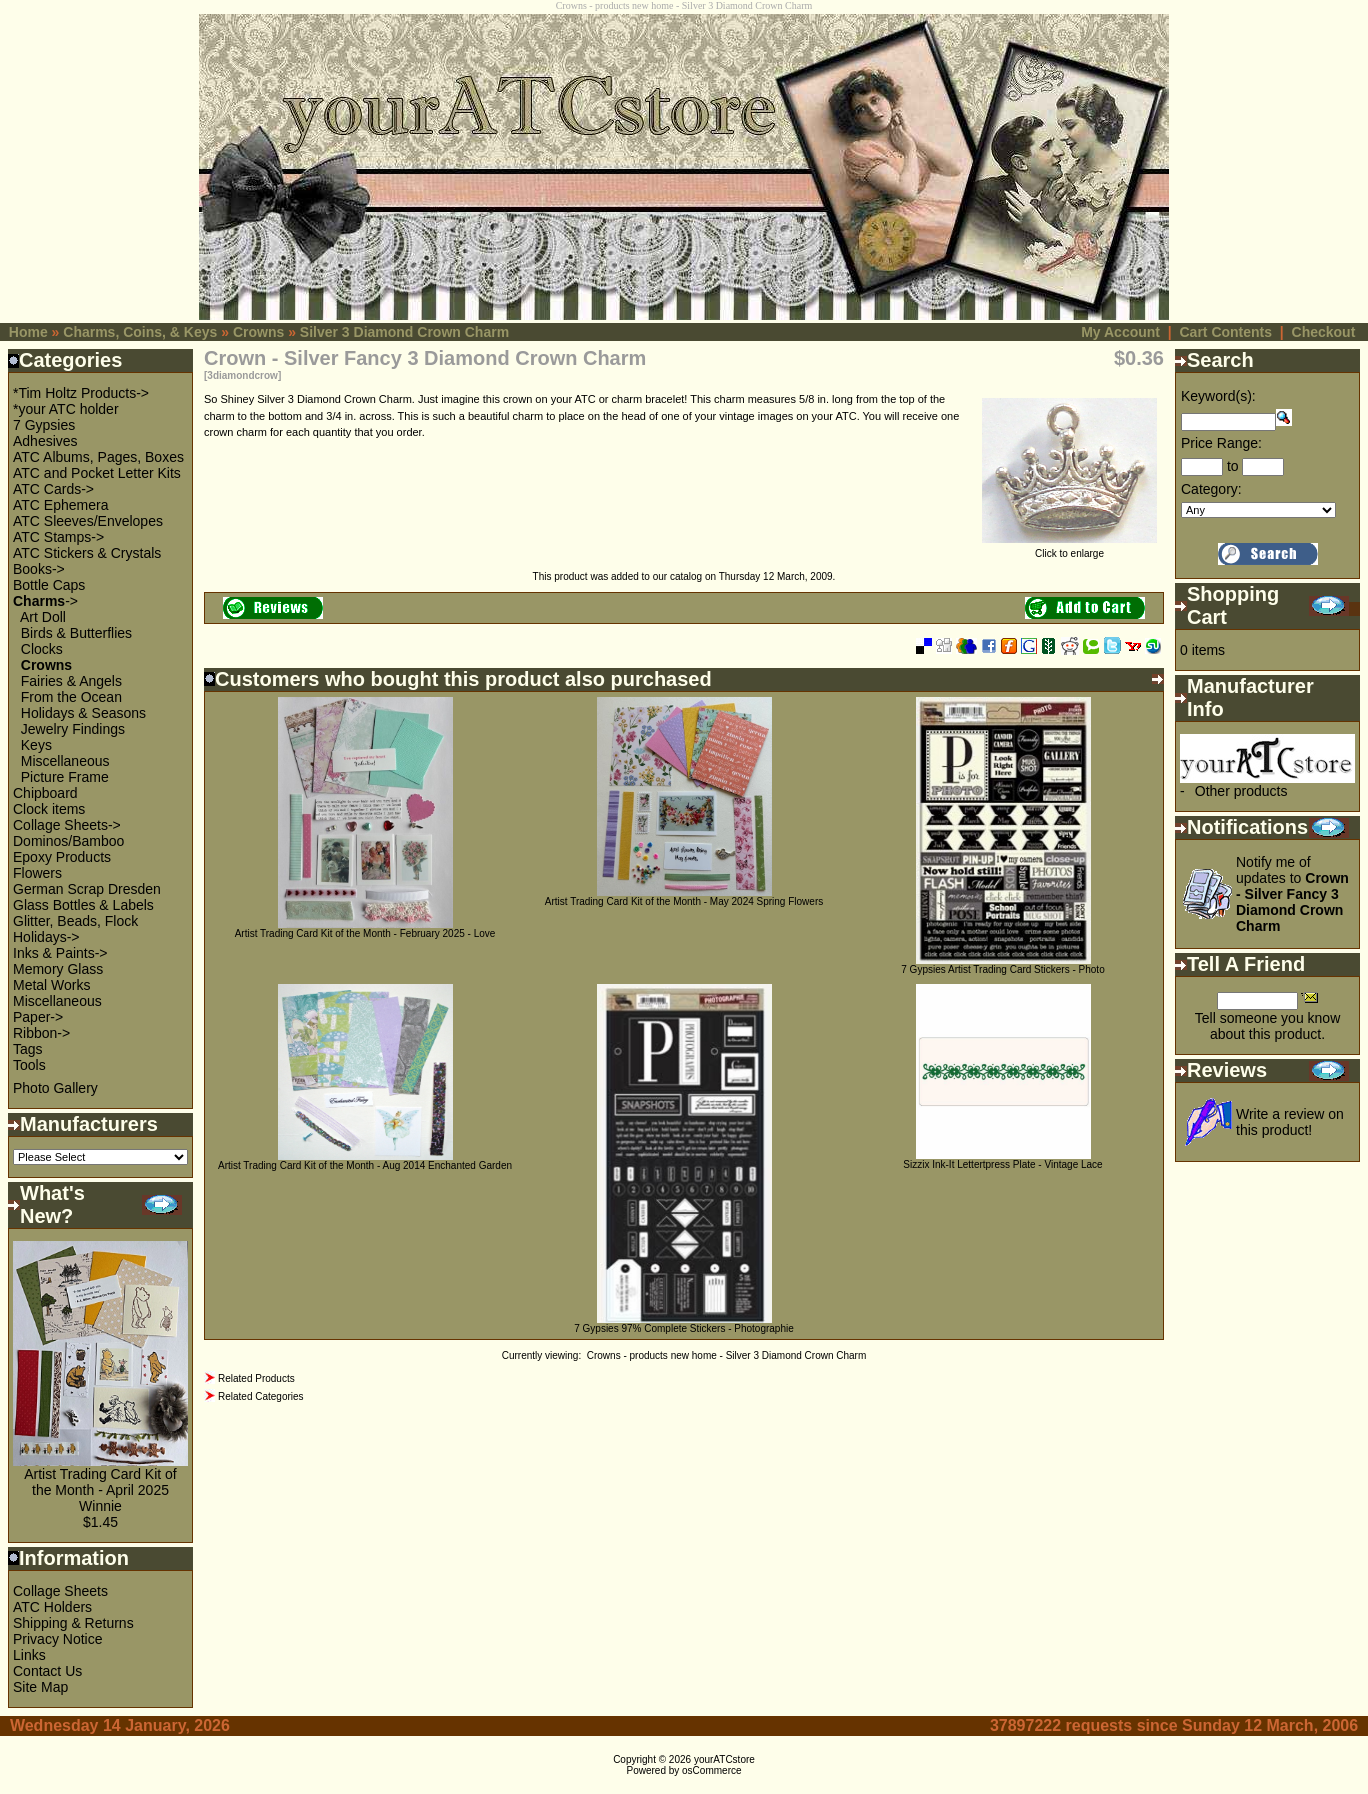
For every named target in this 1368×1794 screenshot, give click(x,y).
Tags (28, 1049)
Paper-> (38, 1017)
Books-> (39, 569)
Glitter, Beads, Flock (75, 921)
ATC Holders (52, 1607)
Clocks (42, 649)
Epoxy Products (62, 857)
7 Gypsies (44, 425)
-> (45, 601)
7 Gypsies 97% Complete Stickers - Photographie (684, 1328)
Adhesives (45, 441)
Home (28, 332)
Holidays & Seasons (83, 713)
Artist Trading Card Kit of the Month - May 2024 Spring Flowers (684, 901)
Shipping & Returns (73, 1623)
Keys (36, 745)
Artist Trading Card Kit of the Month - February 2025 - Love (365, 933)
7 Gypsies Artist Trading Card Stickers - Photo (1002, 969)
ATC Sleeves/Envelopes (88, 521)
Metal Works (52, 985)
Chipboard (45, 793)
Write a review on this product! (1290, 1122)
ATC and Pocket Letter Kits (97, 473)
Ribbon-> (41, 1033)
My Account (1120, 332)
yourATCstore (724, 1759)
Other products (1241, 791)
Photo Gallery (55, 1088)
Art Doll (43, 617)
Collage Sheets (60, 1591)
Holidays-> (46, 937)
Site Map (40, 1687)
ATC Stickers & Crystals (87, 553)
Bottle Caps (49, 585)
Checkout (1324, 332)
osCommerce (711, 1770)
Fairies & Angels (71, 681)
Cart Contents (1225, 332)
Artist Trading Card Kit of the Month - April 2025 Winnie (100, 1490)
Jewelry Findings (73, 729)
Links (29, 1655)
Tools (29, 1065)
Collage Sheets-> (67, 825)
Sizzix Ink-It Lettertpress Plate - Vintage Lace (1002, 1164)
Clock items (49, 809)
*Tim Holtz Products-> (81, 393)
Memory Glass (58, 969)
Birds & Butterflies (76, 633)
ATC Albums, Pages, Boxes (98, 457)
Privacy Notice (57, 1639)
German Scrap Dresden (87, 889)
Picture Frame (65, 777)
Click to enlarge (1069, 549)
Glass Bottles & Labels (83, 905)
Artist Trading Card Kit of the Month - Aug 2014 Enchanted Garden (365, 1165)
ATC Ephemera (60, 505)
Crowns (258, 332)
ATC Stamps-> (58, 537)
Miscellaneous (65, 761)
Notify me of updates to (1292, 894)
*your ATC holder (66, 409)
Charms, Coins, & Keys (140, 332)
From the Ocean (71, 697)
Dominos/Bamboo (68, 841)
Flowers (37, 873)
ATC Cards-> (53, 489)
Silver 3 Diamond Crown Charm (404, 332)
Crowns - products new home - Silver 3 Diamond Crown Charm (727, 1355)
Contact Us (47, 1671)
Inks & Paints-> (60, 953)
